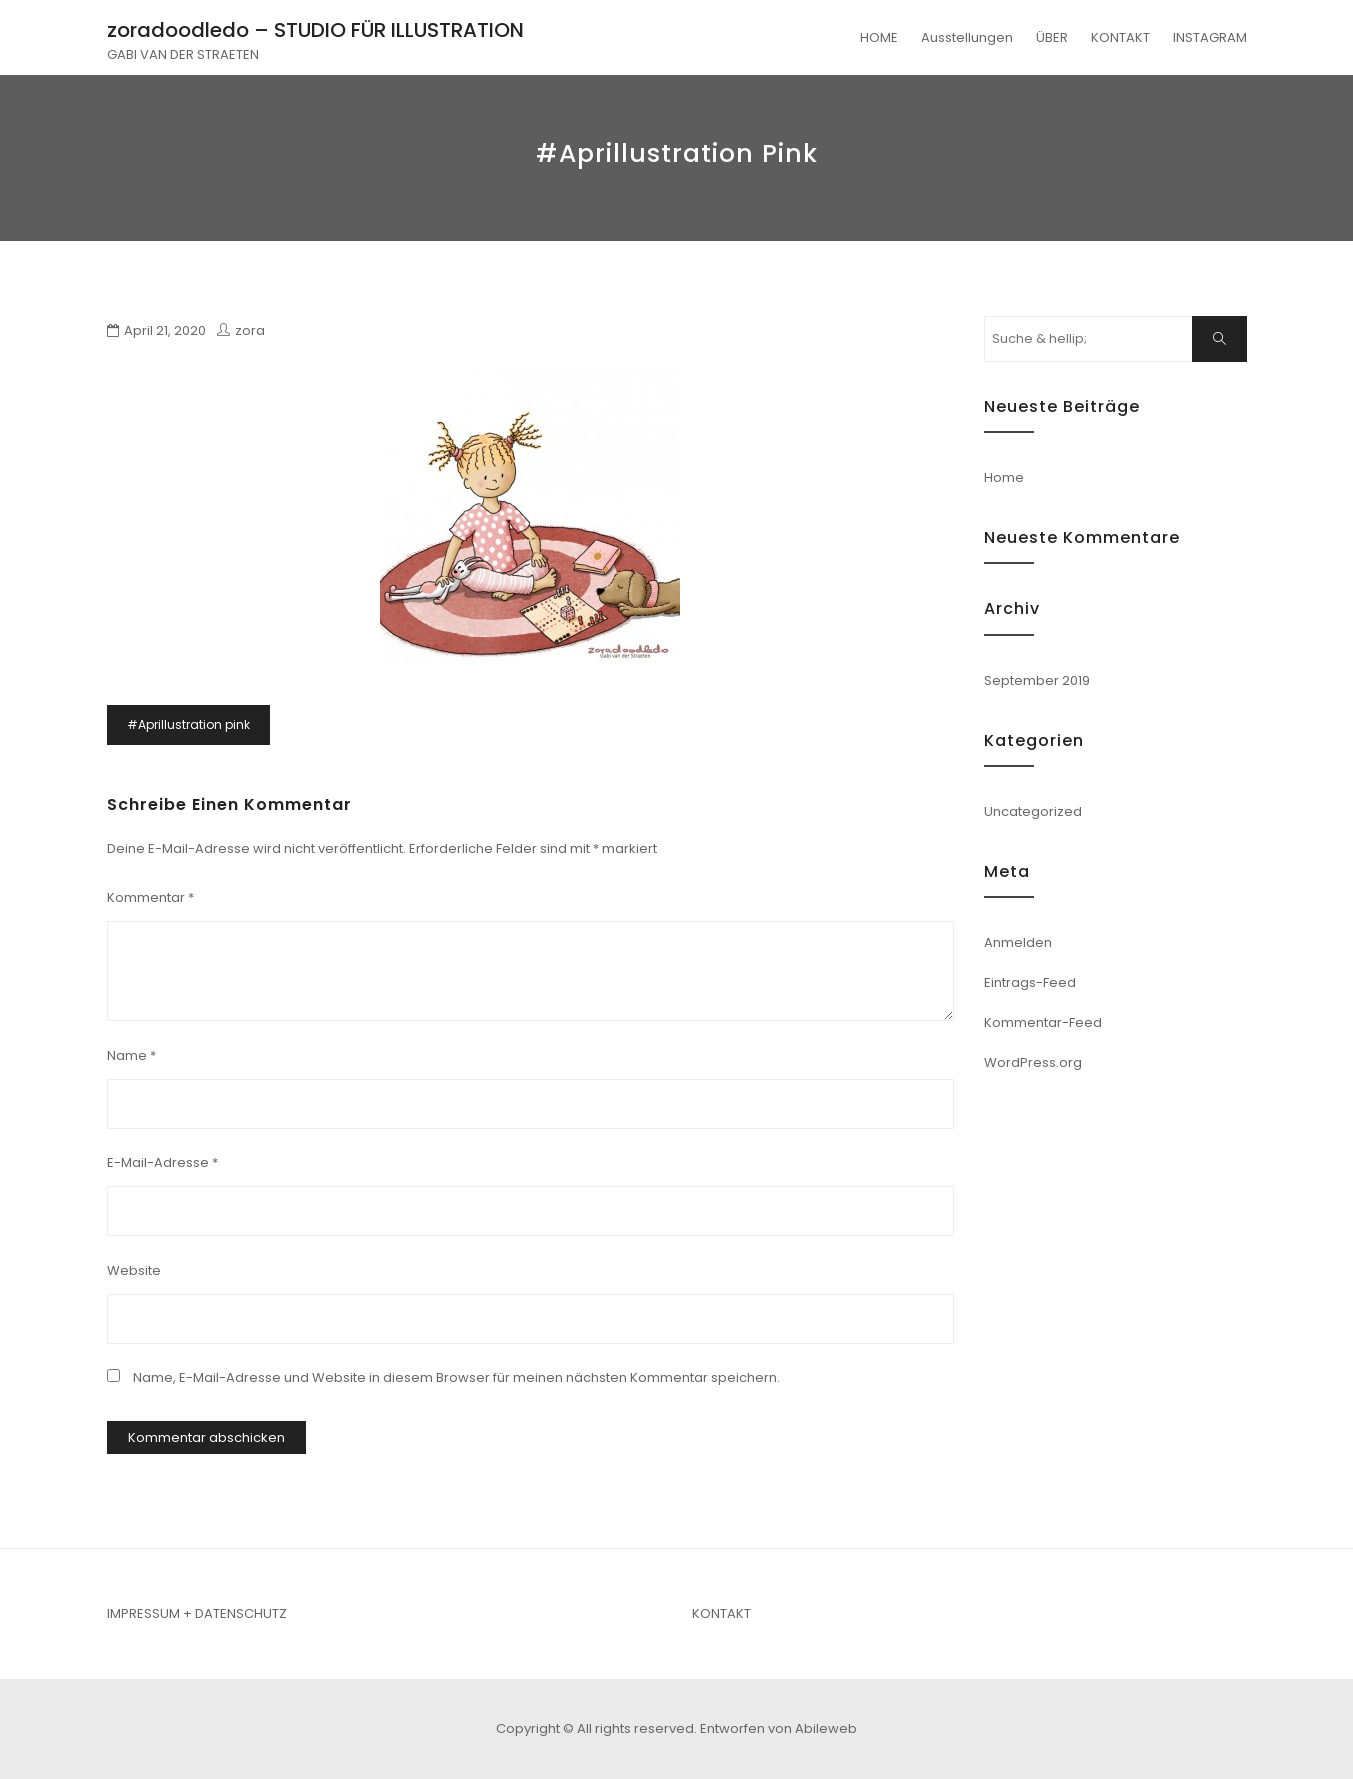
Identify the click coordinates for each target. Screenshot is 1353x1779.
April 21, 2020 (165, 330)
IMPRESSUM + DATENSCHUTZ (197, 1613)
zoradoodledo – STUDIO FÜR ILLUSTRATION (315, 30)
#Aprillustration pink (188, 724)
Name (131, 1055)
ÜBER (1052, 37)
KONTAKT (1120, 37)
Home (1004, 477)
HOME (879, 37)
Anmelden (1018, 942)
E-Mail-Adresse (162, 1162)
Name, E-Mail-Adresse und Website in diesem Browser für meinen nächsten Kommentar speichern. (456, 1377)
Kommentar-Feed (1043, 1022)
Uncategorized (1033, 811)
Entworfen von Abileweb (778, 1728)
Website (134, 1270)
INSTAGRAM (1210, 37)
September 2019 (1037, 680)
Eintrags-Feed (1030, 982)
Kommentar (150, 897)
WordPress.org (1033, 1062)
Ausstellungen (967, 37)
